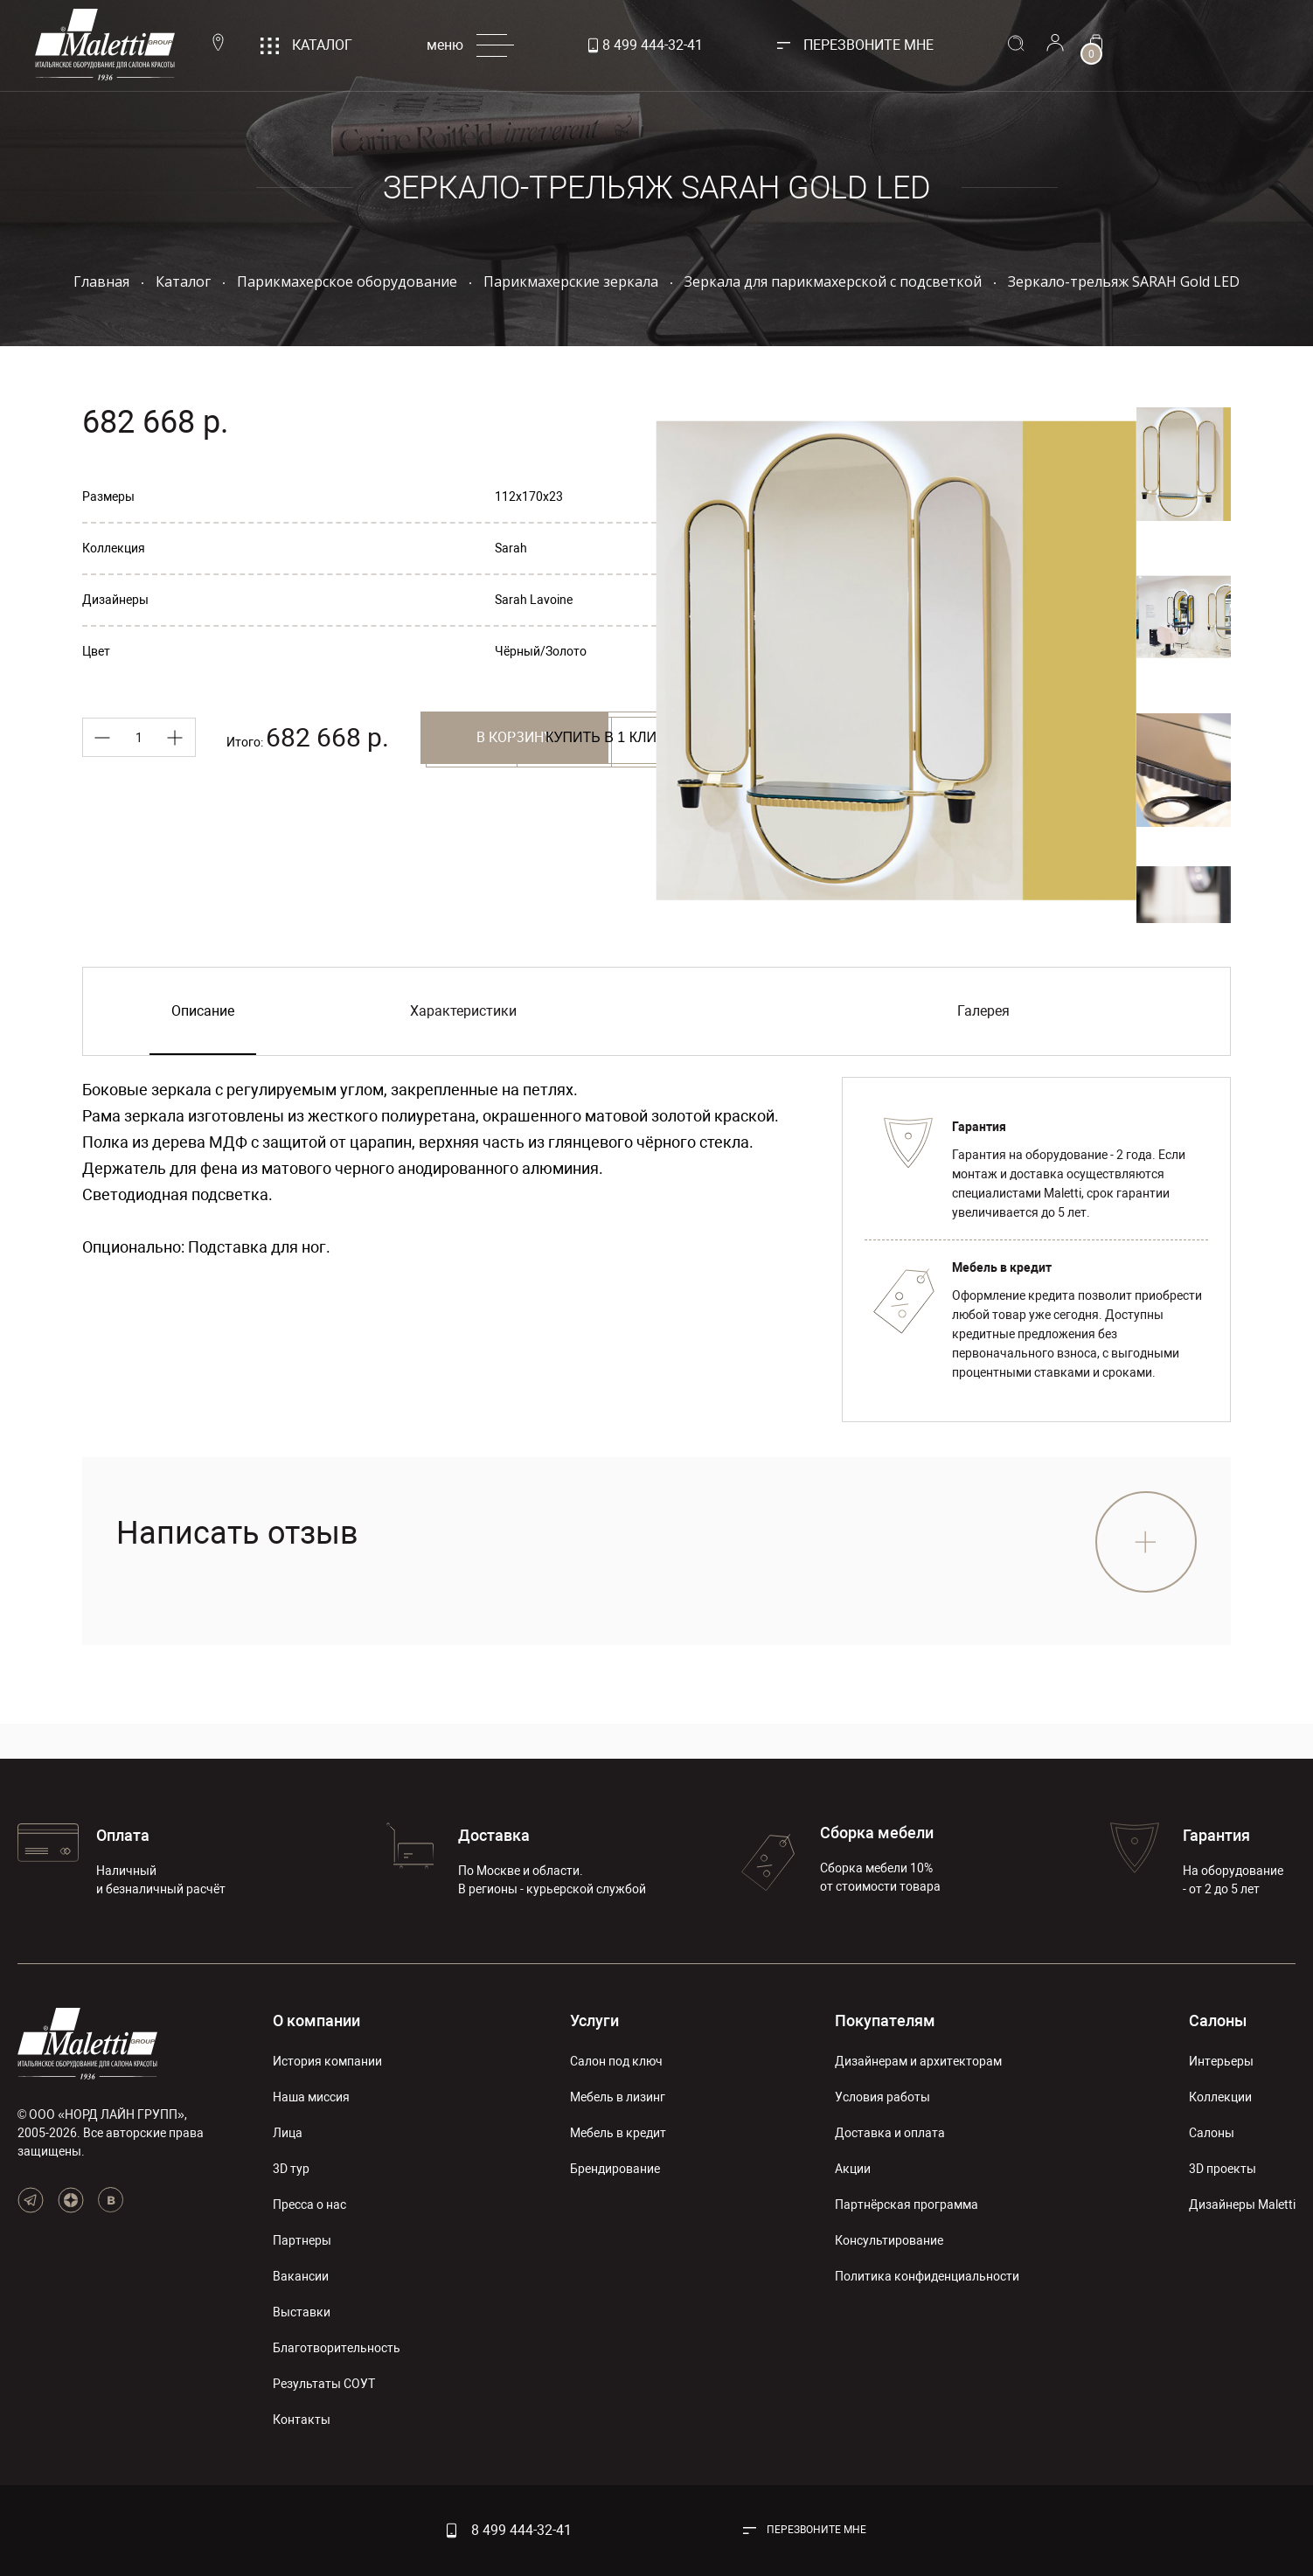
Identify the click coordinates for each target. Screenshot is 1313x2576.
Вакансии (301, 2276)
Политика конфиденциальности (927, 2276)
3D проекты (1222, 2169)
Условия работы (882, 2097)
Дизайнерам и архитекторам (918, 2061)
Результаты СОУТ (324, 2384)
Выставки (301, 2312)
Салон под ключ (616, 2061)
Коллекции (1220, 2097)
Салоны (1218, 2020)
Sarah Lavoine (534, 600)
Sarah (511, 548)
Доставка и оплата (890, 2133)
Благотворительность (336, 2348)
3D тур (291, 2169)
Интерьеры (1221, 2061)
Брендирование (615, 2169)
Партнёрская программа (906, 2204)
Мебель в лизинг (617, 2097)
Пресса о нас (309, 2204)
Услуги (594, 2020)
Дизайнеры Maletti (1242, 2204)
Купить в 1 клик (376, 794)
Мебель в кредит (618, 2133)
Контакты (301, 2420)
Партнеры (302, 2240)
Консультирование (889, 2240)
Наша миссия (311, 2097)
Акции (853, 2169)
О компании (316, 2020)
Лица (287, 2133)
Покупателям (885, 2020)
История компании (327, 2061)
